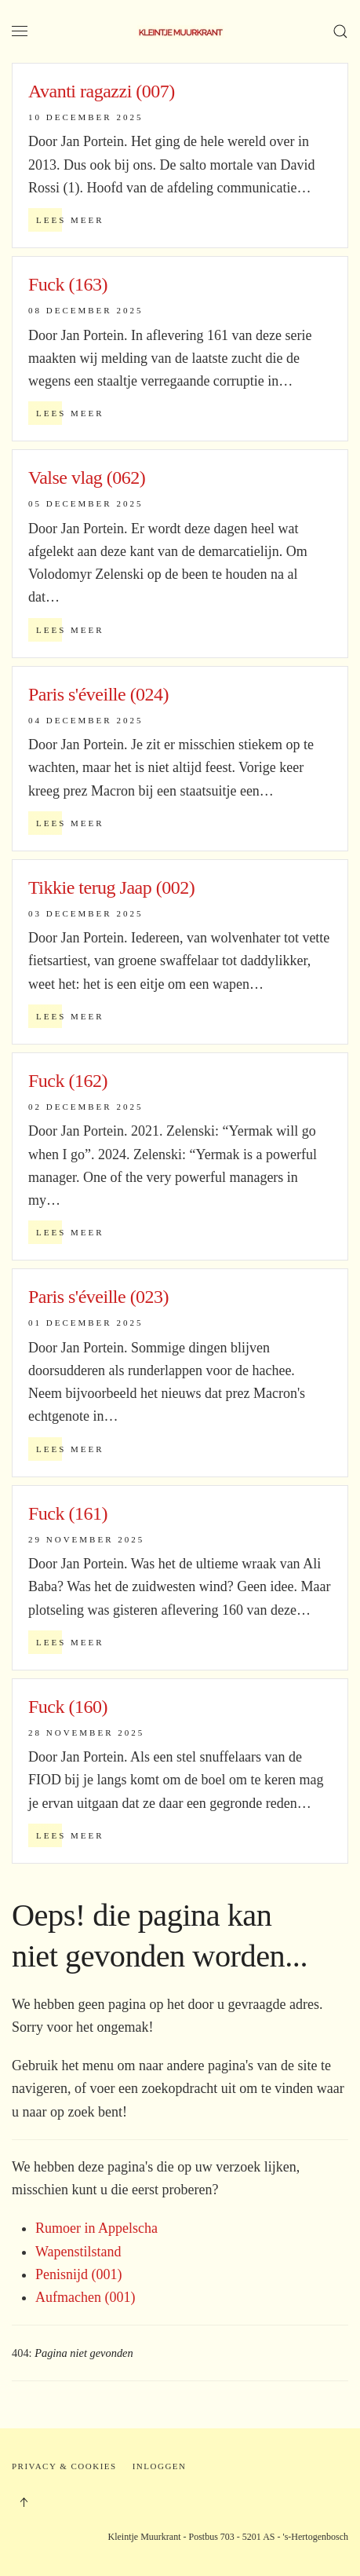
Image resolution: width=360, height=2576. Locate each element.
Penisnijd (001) (78, 2274)
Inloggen (160, 2466)
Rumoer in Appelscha (96, 2228)
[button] (19, 31)
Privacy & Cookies (64, 2466)
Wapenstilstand (78, 2251)
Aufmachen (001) (85, 2297)
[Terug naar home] (180, 31)
